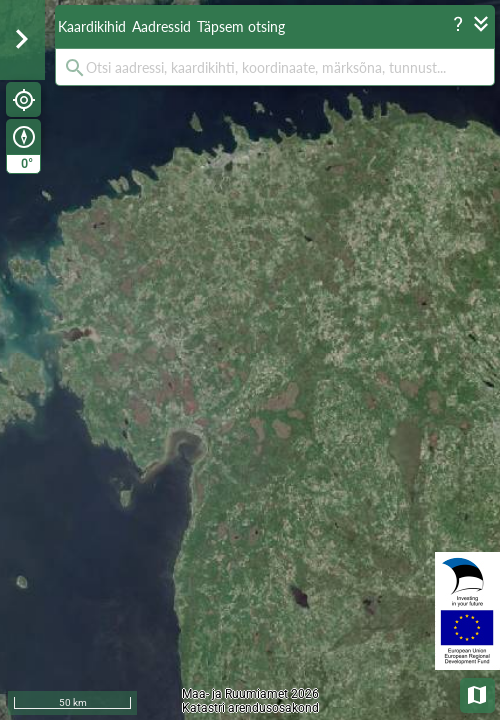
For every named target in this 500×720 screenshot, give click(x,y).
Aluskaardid (478, 693)
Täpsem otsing (241, 26)
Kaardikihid (92, 26)
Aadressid (161, 26)
